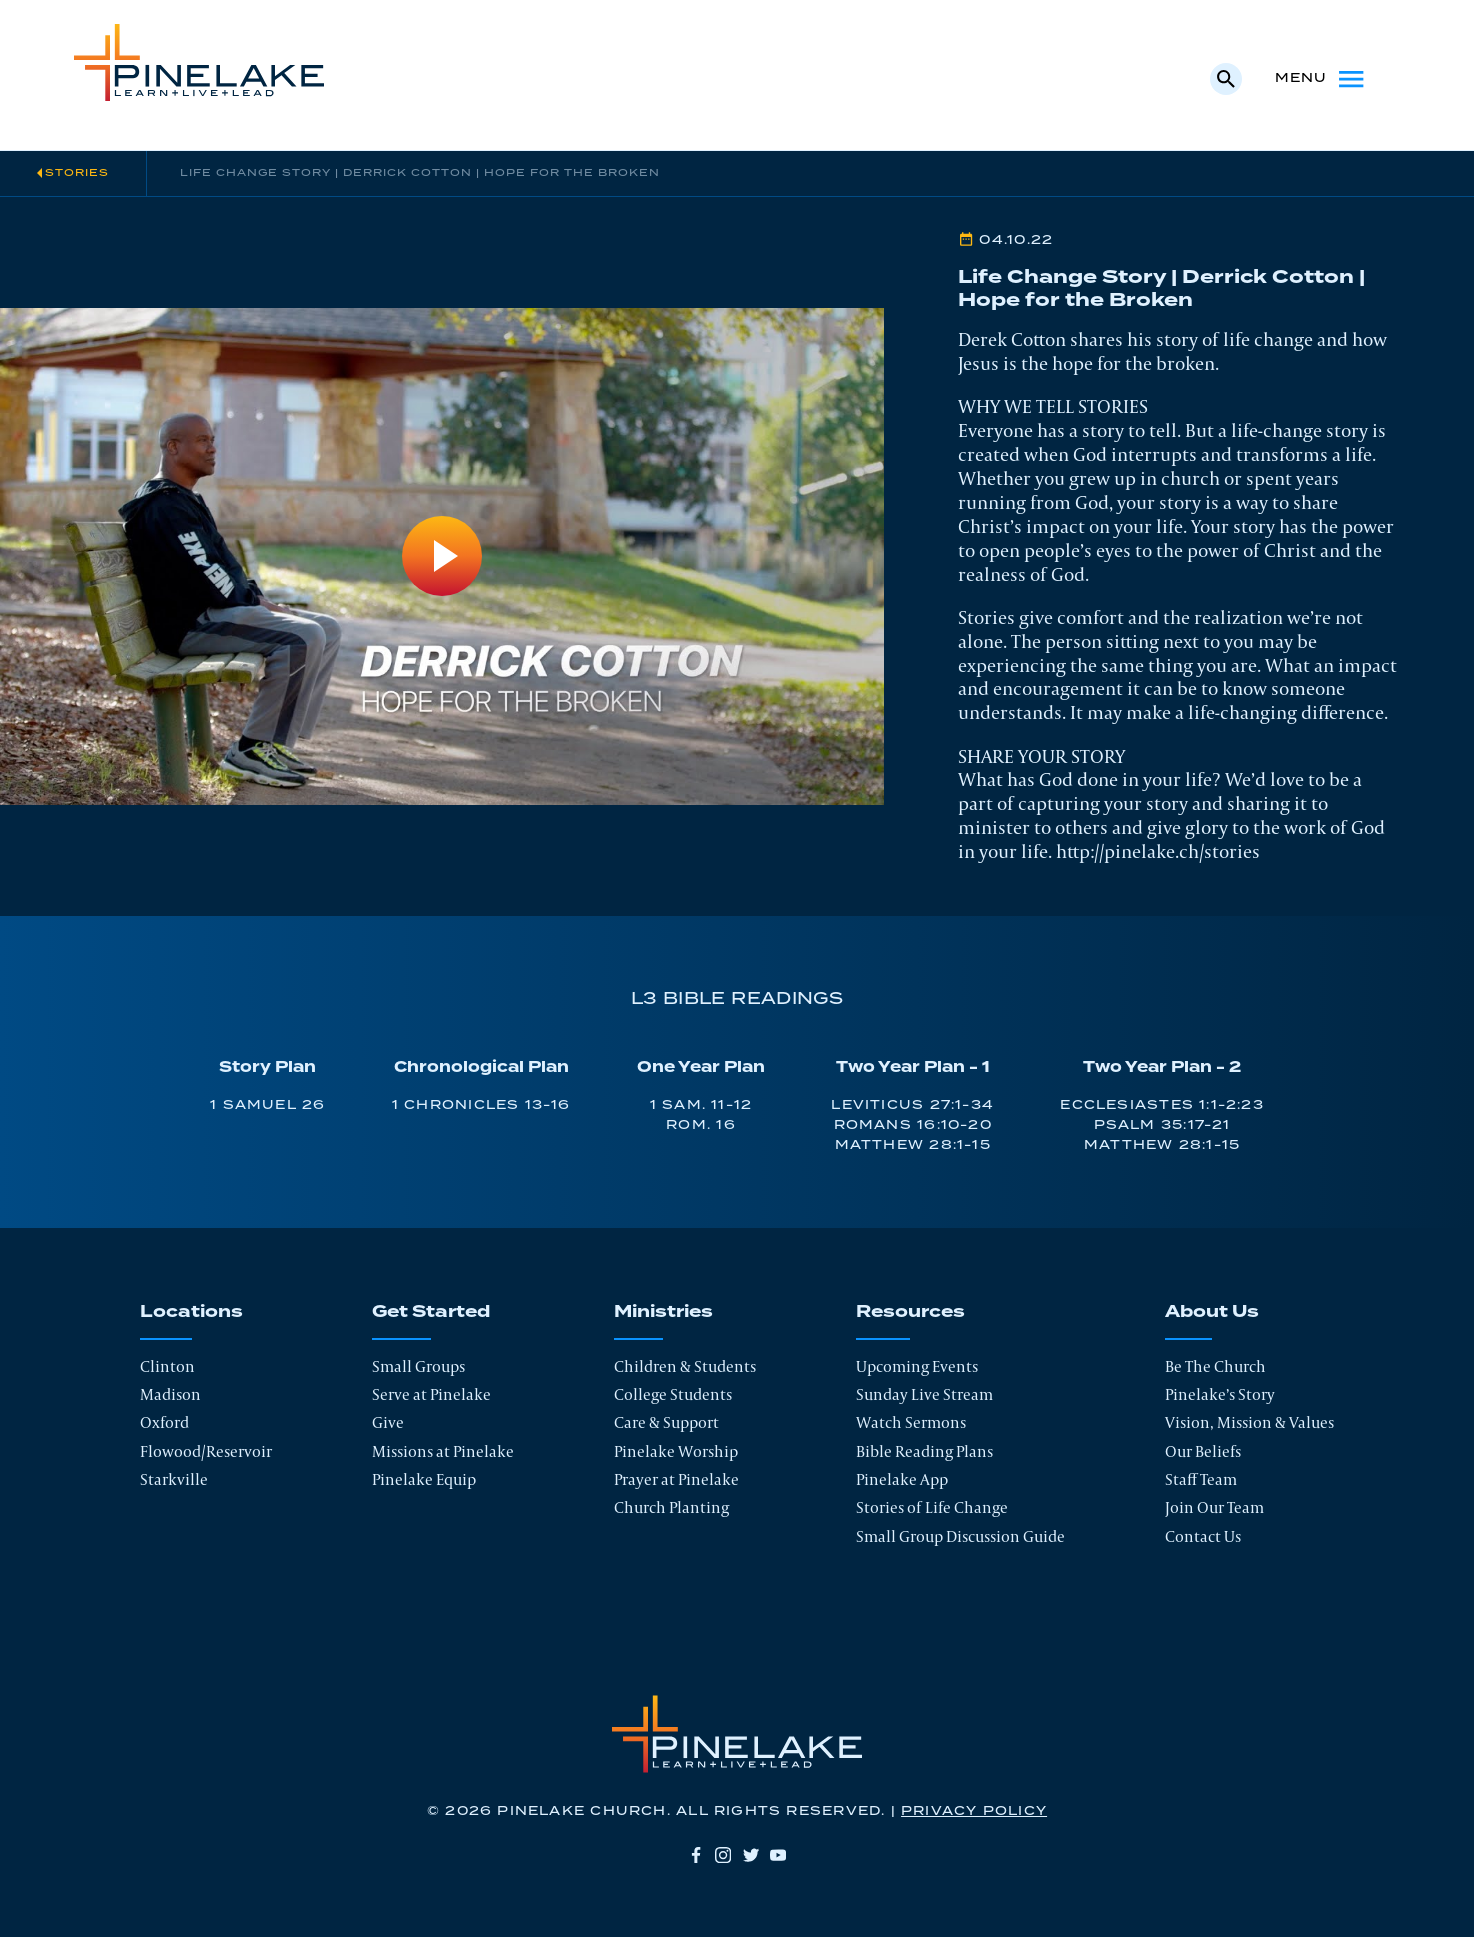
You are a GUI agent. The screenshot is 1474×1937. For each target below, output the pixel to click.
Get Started (431, 1312)
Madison (170, 1394)
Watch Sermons (911, 1422)
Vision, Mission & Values (1249, 1422)
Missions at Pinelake (443, 1451)
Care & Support (666, 1422)
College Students (673, 1394)
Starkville (174, 1479)
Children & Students (685, 1366)
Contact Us (1203, 1536)
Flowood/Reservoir (206, 1451)
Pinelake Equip (424, 1479)
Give (388, 1422)
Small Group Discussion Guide (960, 1536)
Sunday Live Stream (924, 1394)
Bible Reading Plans (924, 1451)
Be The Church (1215, 1366)
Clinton (167, 1366)
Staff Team (1201, 1479)
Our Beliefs (1203, 1451)
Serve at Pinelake (431, 1394)
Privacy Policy (974, 1811)
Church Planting (671, 1507)
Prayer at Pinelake (676, 1479)
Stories (77, 173)
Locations (191, 1312)
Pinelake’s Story (1220, 1394)
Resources (910, 1312)
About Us (1212, 1312)
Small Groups (418, 1366)
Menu (1321, 79)
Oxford (164, 1422)
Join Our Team (1214, 1507)
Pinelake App (902, 1479)
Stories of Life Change (932, 1507)
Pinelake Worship (676, 1451)
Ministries (663, 1312)
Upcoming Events (917, 1366)
